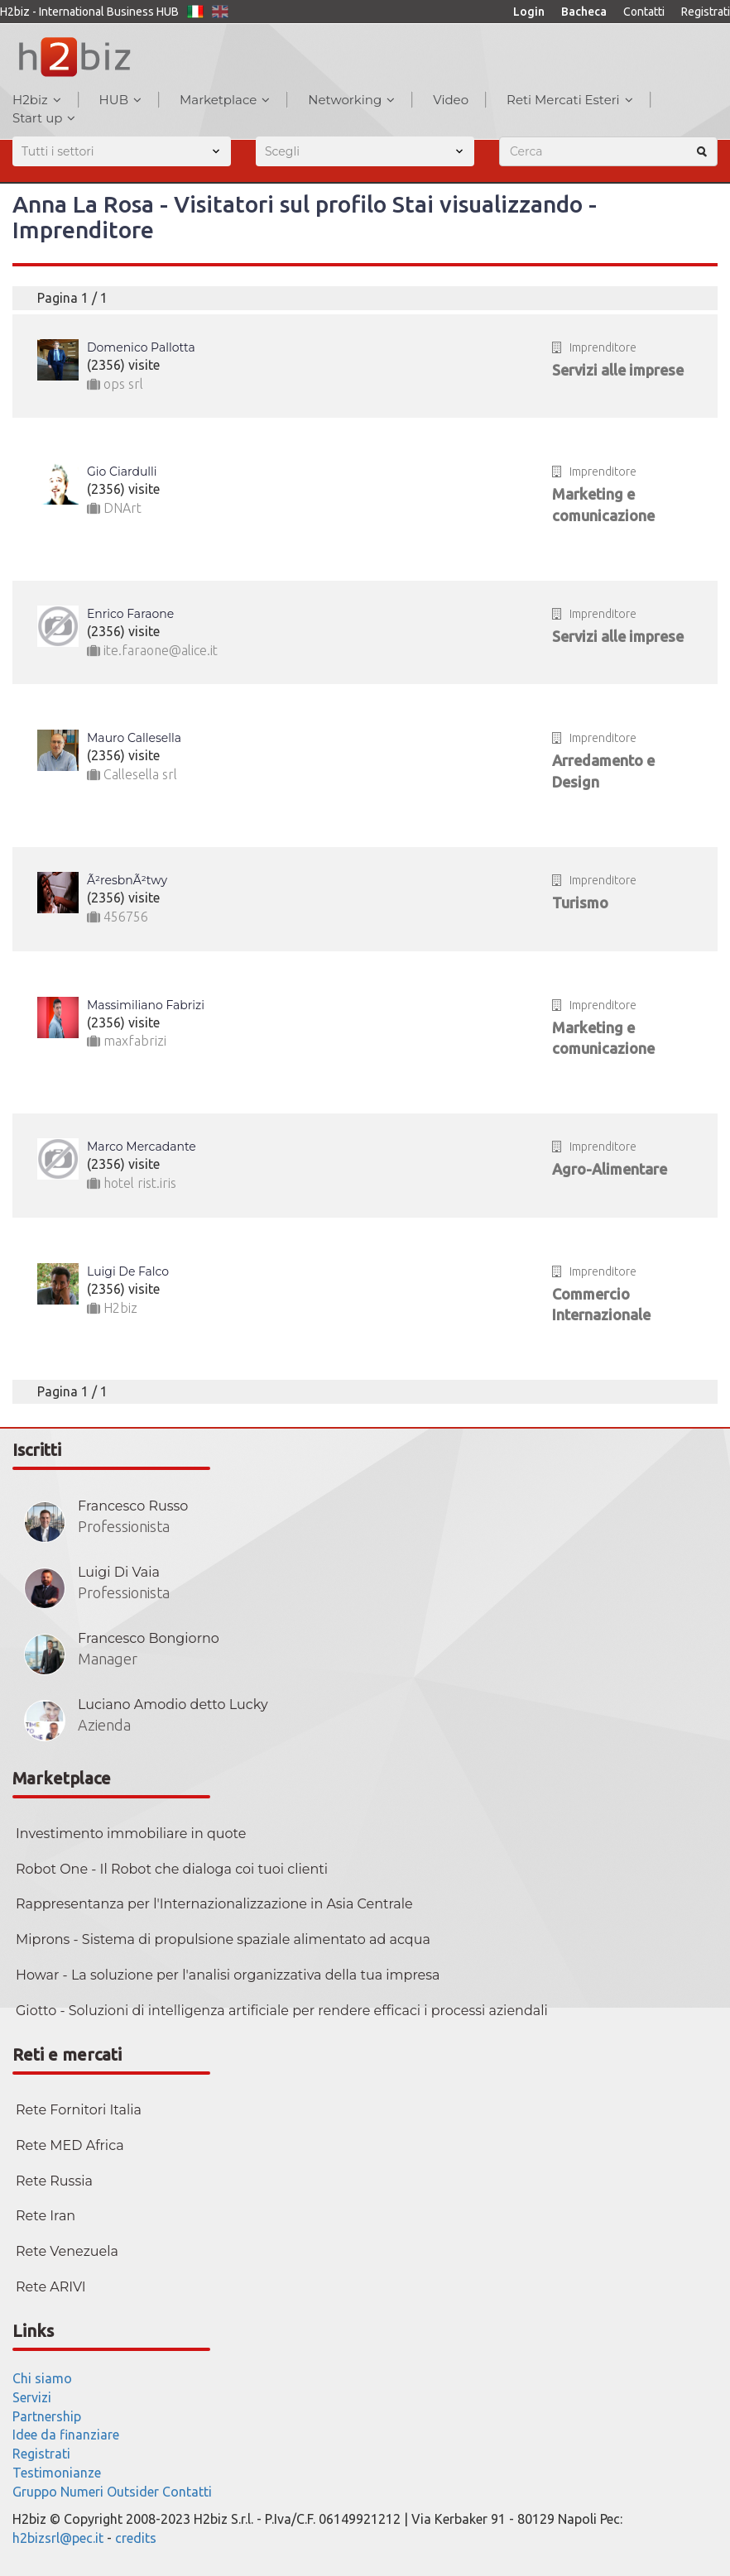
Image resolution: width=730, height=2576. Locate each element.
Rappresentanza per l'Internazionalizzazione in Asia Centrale (214, 1904)
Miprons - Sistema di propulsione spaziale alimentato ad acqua (223, 1939)
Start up (43, 118)
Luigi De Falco (128, 1271)
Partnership (46, 2416)
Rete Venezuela (67, 2251)
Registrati (705, 11)
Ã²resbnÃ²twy (127, 880)
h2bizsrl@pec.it (57, 2538)
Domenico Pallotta (141, 347)
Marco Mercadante (141, 1146)
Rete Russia (54, 2181)
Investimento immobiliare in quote (131, 1833)
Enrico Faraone (130, 613)
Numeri (81, 2491)
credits (135, 2538)
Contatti (644, 11)
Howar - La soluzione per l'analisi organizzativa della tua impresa (228, 1975)
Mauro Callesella (134, 737)
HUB (120, 100)
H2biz (36, 100)
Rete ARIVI (51, 2287)
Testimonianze (56, 2472)
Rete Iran (45, 2216)
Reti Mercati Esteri (570, 100)
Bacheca (584, 11)
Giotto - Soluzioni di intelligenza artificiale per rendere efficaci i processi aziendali (282, 2010)
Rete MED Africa (70, 2145)
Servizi (31, 2397)
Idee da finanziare (65, 2434)
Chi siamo (42, 2378)
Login (529, 11)
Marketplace (225, 100)
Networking (351, 100)
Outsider (133, 2491)
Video (450, 100)
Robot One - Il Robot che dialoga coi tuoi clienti (172, 1869)
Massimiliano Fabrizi (145, 1005)
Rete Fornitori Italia (79, 2110)
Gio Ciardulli (122, 471)
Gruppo (34, 2491)
